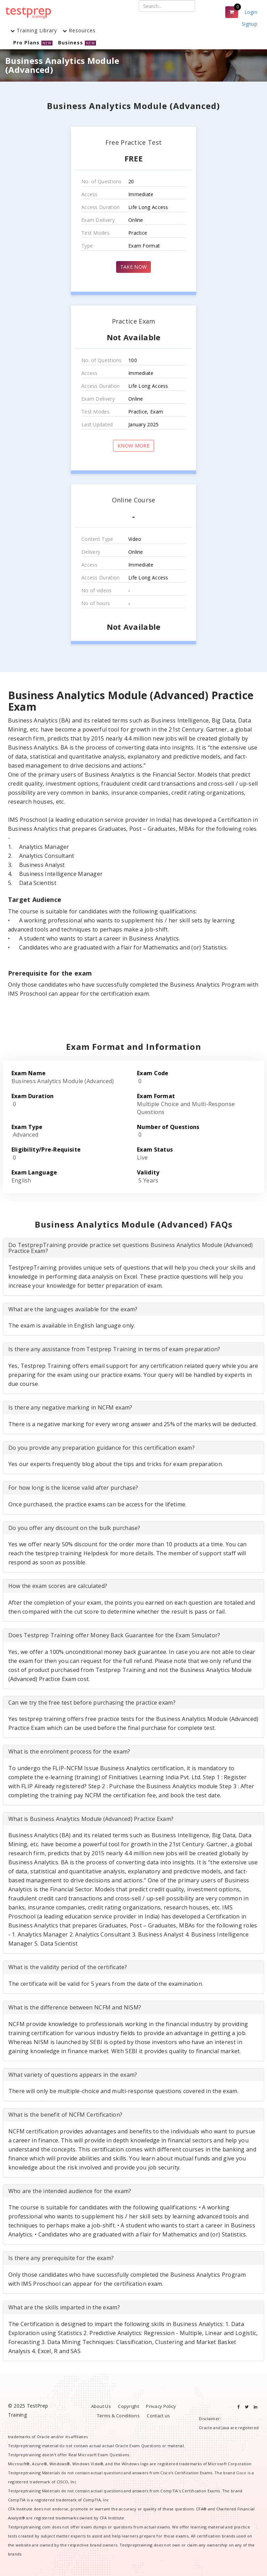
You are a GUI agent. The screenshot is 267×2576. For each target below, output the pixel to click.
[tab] (133, 1248)
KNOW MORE (133, 445)
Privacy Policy (161, 2406)
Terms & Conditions (118, 2415)
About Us (101, 2406)
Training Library (33, 30)
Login (251, 12)
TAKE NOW (133, 267)
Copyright (128, 2406)
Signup (249, 23)
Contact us (158, 2415)
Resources (79, 30)
